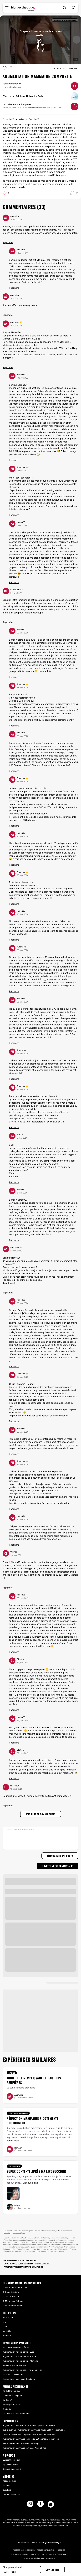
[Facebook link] (40, 2505)
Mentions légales (39, 2554)
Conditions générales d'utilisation (39, 2558)
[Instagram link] (30, 2505)
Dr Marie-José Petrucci (13, 2301)
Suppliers (7, 2490)
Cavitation (7, 2409)
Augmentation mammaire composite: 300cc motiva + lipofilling (31, 2439)
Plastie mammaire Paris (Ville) (16, 2347)
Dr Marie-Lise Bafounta (13, 2305)
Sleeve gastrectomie (12, 2404)
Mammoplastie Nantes (13, 2374)
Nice (5, 2326)
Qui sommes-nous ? (11, 2460)
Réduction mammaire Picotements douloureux (32, 2120)
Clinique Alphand (25, 96)
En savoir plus (30, 2182)
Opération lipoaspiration (13, 2395)
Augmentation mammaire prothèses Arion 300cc (24, 2448)
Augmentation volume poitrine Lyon (18, 2352)
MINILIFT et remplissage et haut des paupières (34, 2080)
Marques (6, 2485)
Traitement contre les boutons (16, 2413)
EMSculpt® (8, 2400)
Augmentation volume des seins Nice (19, 2356)
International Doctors (12, 2494)
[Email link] (51, 2504)
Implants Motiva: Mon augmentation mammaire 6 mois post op (30, 2434)
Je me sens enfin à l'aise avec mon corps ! (21, 2443)
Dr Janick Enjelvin (11, 2296)
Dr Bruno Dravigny (11, 2292)
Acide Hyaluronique (11, 2391)
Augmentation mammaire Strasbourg (19, 2379)
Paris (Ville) (8, 2317)
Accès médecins (10, 2481)
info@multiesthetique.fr (52, 2542)
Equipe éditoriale (10, 2464)
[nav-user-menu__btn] (73, 8)
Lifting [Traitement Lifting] (12, 2073)
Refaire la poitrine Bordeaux (15, 2365)
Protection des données (24, 2550)
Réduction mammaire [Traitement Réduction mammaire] (18, 2113)
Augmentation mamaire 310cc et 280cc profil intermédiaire (29, 2425)
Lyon (5, 2322)
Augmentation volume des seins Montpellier (22, 2370)
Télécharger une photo (60, 1855)
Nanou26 (16, 83)
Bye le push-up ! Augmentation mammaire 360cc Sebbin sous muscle (34, 2430)
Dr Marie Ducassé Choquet (15, 2287)
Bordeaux (7, 2335)
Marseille (7, 2331)
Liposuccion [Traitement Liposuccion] (14, 2166)
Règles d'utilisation (46, 2550)
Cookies (61, 2550)
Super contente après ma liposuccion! (36, 2171)
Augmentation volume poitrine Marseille (20, 2361)
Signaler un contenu (12, 2469)
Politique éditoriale (58, 2554)
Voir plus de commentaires (41, 1814)
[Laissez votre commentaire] (40, 1838)
